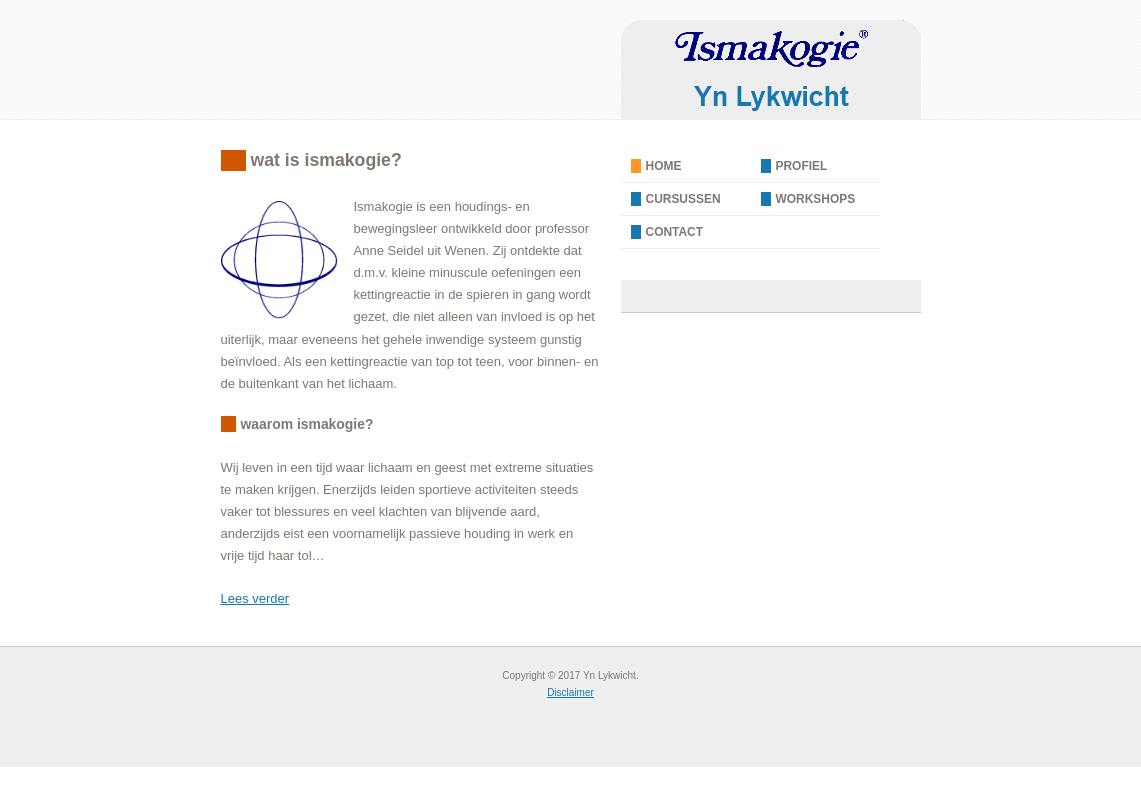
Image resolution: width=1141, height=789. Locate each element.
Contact (675, 232)
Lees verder (255, 598)
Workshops (816, 199)
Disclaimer (570, 692)
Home (664, 166)
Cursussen (683, 199)
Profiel (802, 166)
